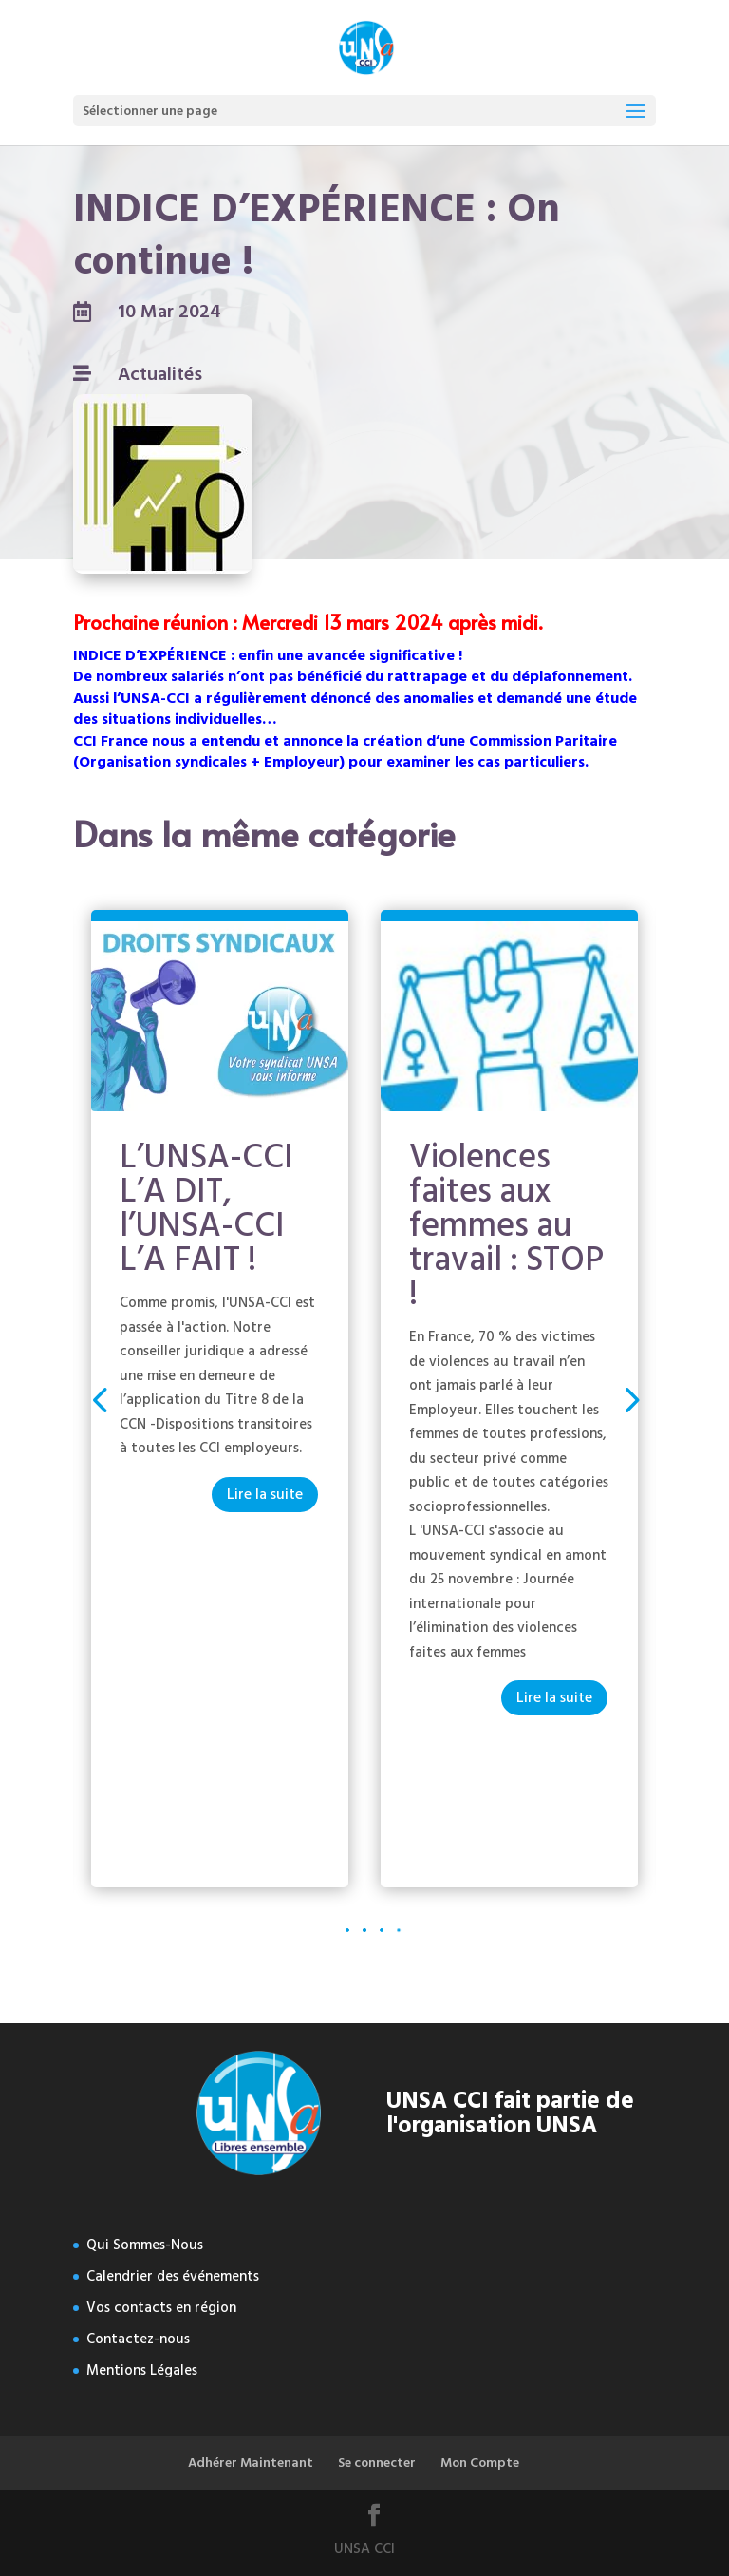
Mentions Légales (141, 2370)
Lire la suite (265, 1494)
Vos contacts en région (161, 2308)
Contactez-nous (138, 2339)
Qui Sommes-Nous (144, 2245)
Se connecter (377, 2462)
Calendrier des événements (172, 2276)
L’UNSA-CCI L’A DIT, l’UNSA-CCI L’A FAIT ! (206, 1208)
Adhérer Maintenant (250, 2462)
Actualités (160, 374)
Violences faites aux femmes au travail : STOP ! (506, 1225)
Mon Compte (479, 2462)
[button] (630, 1399)
